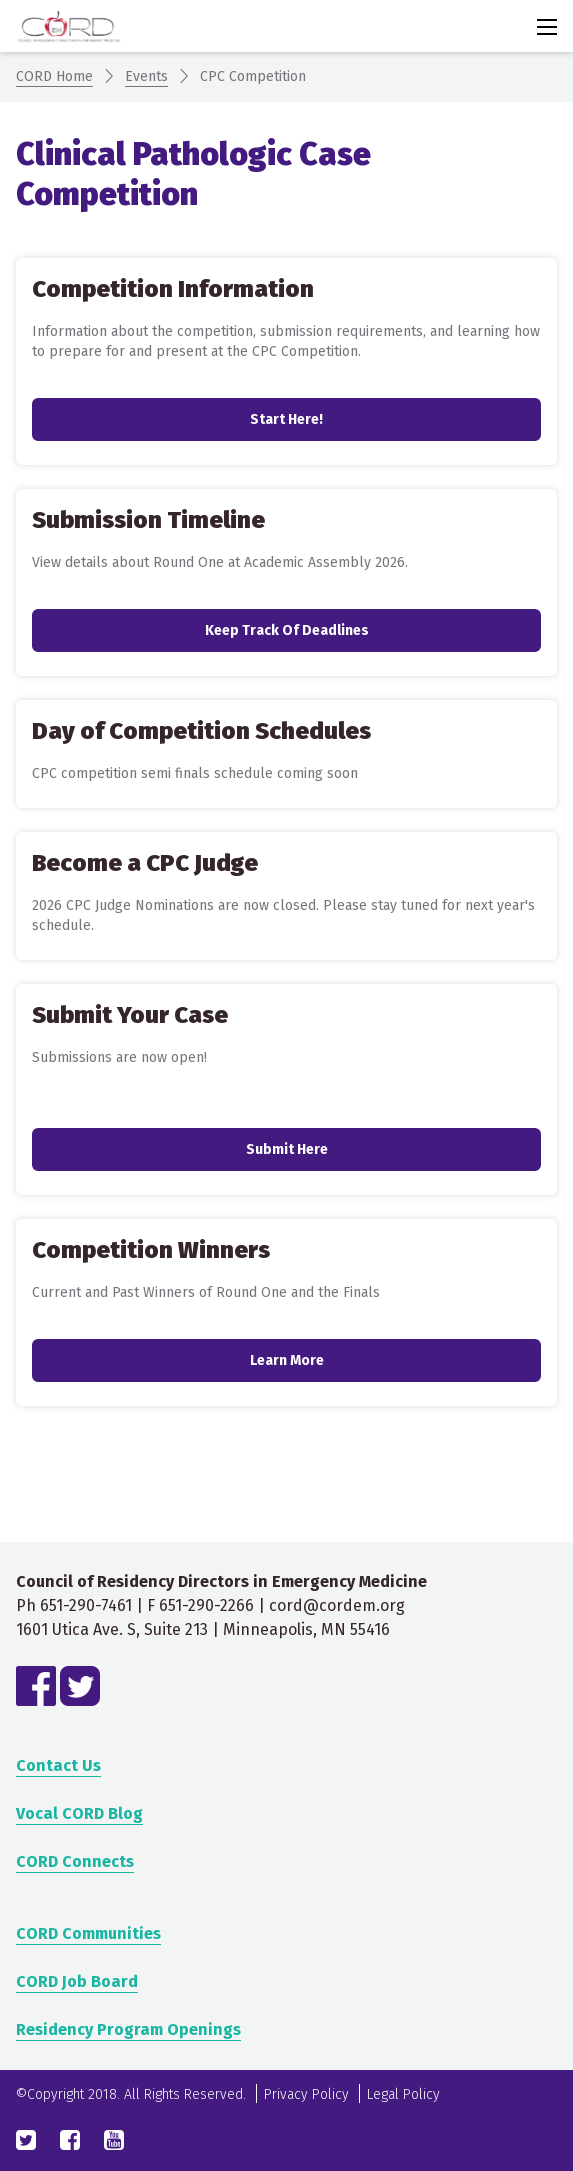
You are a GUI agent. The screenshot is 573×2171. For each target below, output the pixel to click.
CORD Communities (88, 1933)
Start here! (286, 419)
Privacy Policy (306, 2094)
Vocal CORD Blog (79, 1813)
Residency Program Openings (128, 2029)
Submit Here (287, 1149)
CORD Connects (75, 1861)
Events (146, 76)
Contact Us (58, 1765)
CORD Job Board (77, 1981)
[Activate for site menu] (547, 27)
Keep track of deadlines (287, 630)
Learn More (287, 1360)
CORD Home (54, 76)
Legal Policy (403, 2094)
